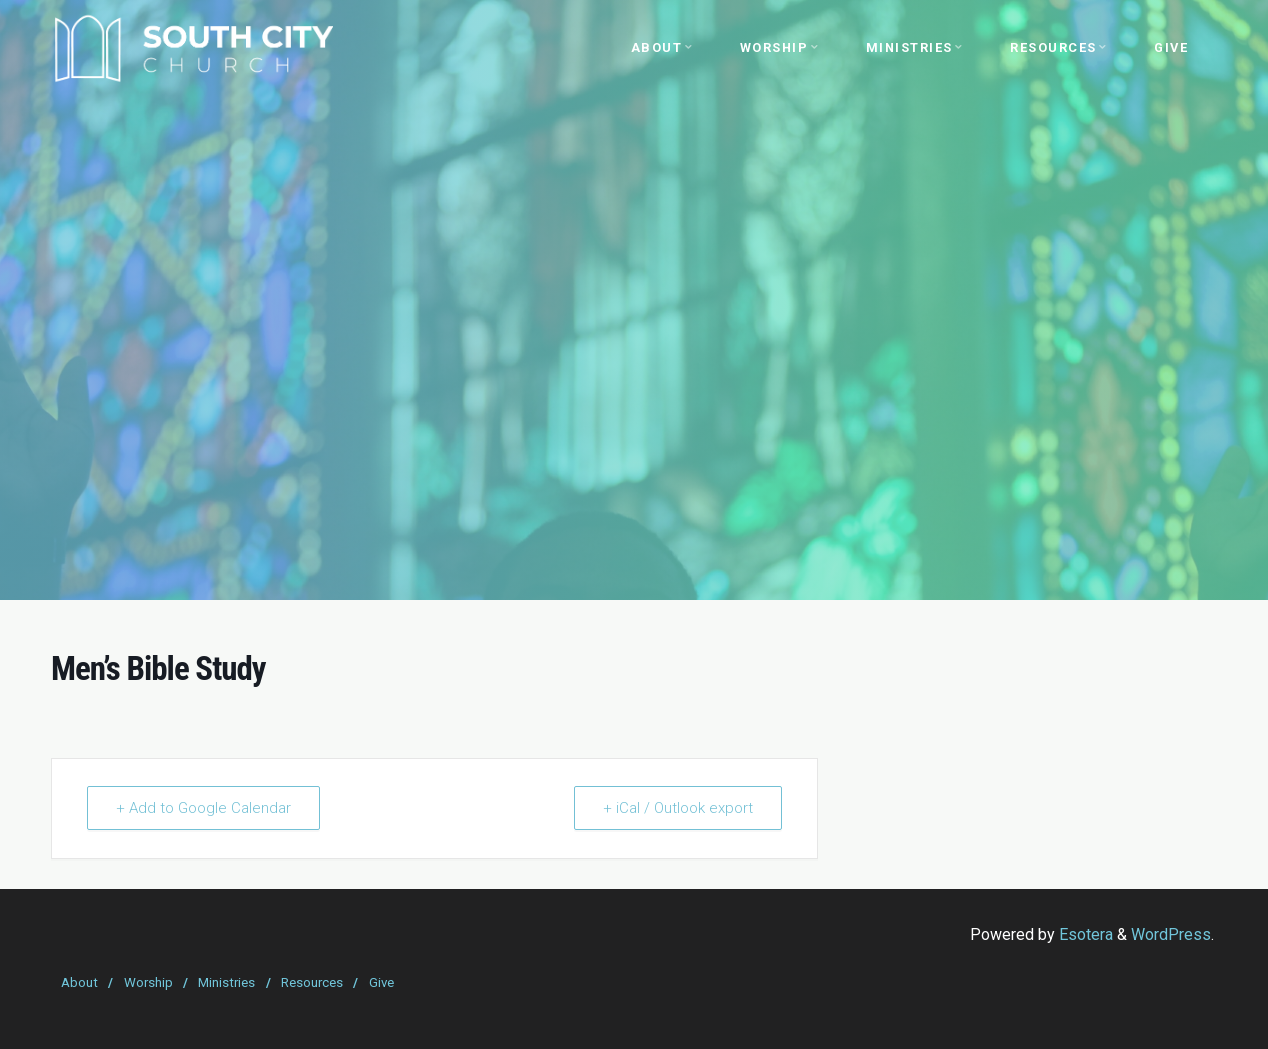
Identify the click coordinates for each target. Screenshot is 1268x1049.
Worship (148, 982)
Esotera (1084, 934)
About (79, 982)
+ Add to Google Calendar (203, 808)
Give (381, 982)
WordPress (1171, 934)
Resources (312, 982)
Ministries (226, 982)
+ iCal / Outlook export (678, 808)
